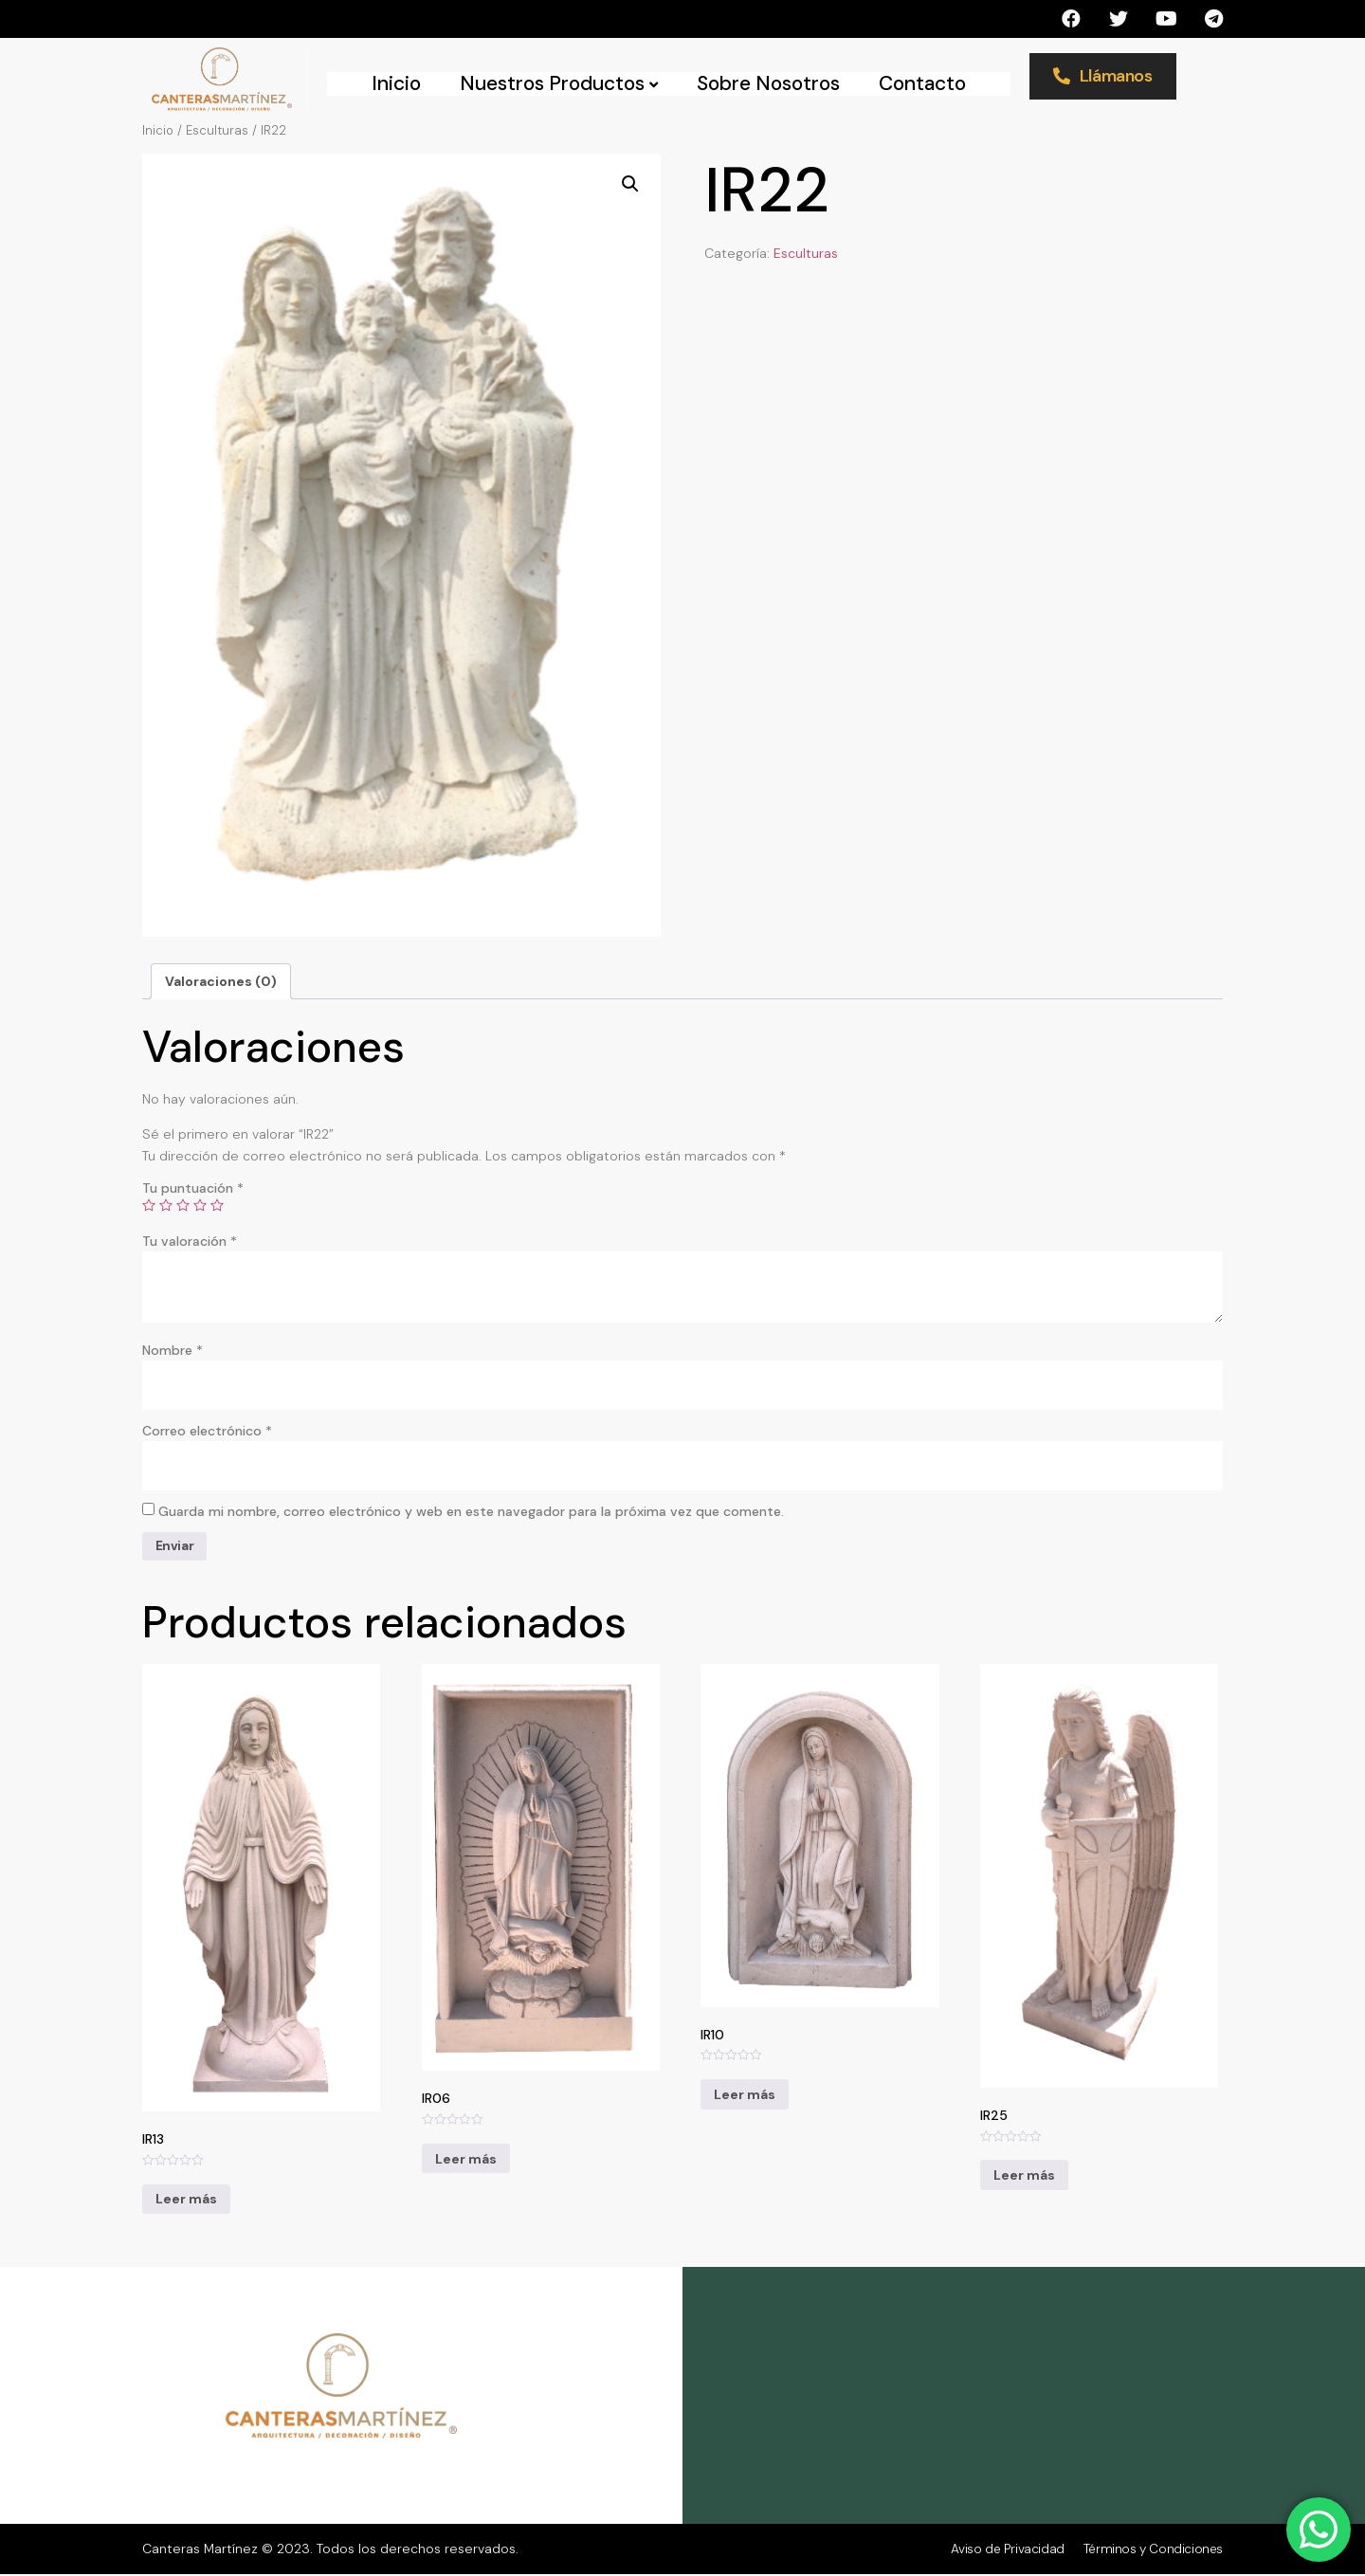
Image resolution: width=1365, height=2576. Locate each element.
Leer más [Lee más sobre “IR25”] (1024, 2177)
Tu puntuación (193, 1188)
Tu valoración (189, 1241)
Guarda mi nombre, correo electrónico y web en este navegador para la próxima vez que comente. (471, 1513)
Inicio (396, 84)
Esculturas (217, 130)
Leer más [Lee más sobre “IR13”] (186, 2201)
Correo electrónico (207, 1431)
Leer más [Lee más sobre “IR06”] (466, 2160)
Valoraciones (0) (221, 981)
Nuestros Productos (559, 84)
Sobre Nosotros (768, 84)
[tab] (221, 981)
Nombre (172, 1350)
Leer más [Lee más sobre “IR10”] (744, 2096)
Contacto (922, 84)
